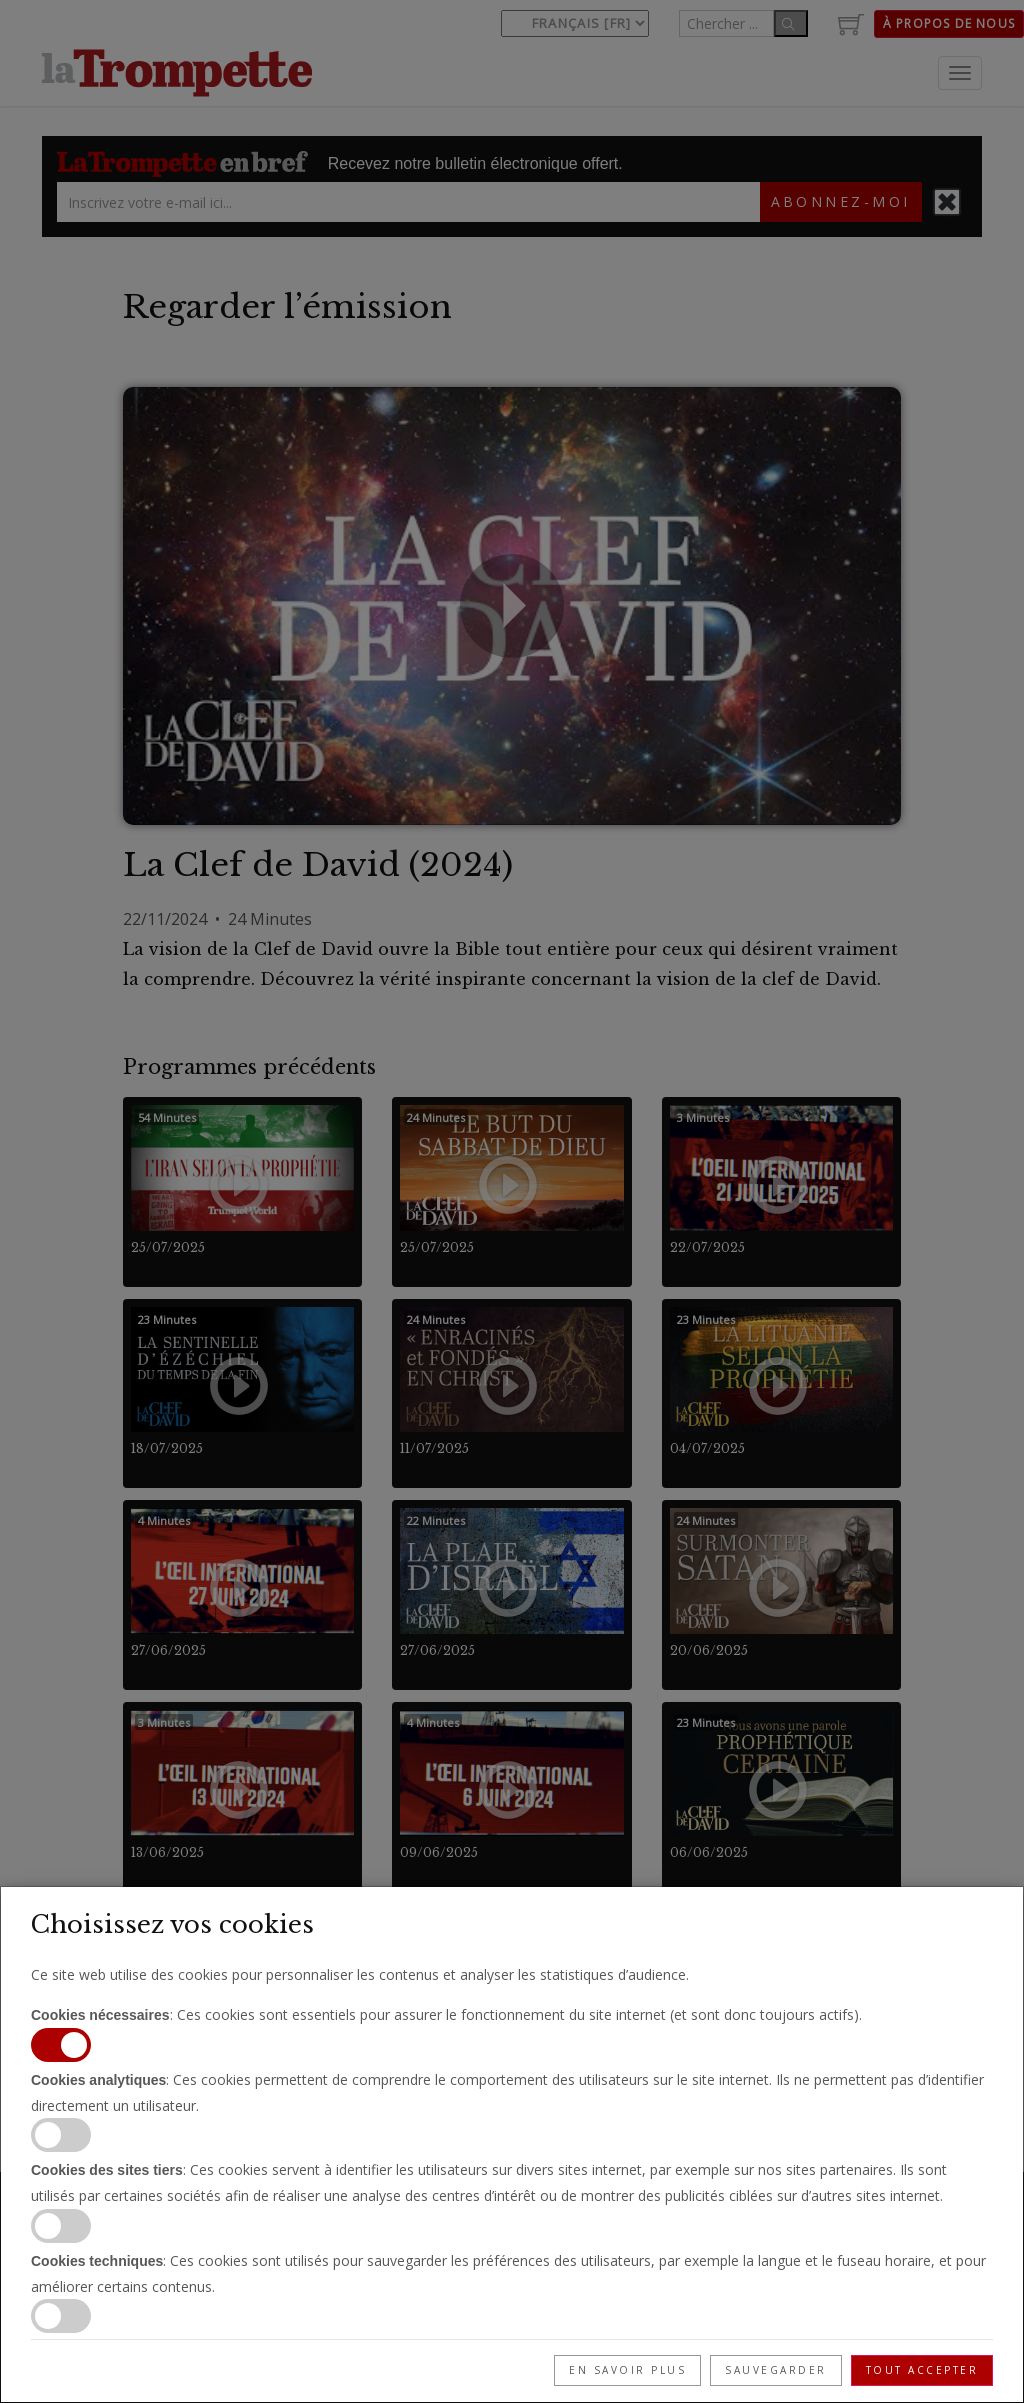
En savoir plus (627, 2370)
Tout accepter (922, 2370)
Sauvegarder (776, 2370)
